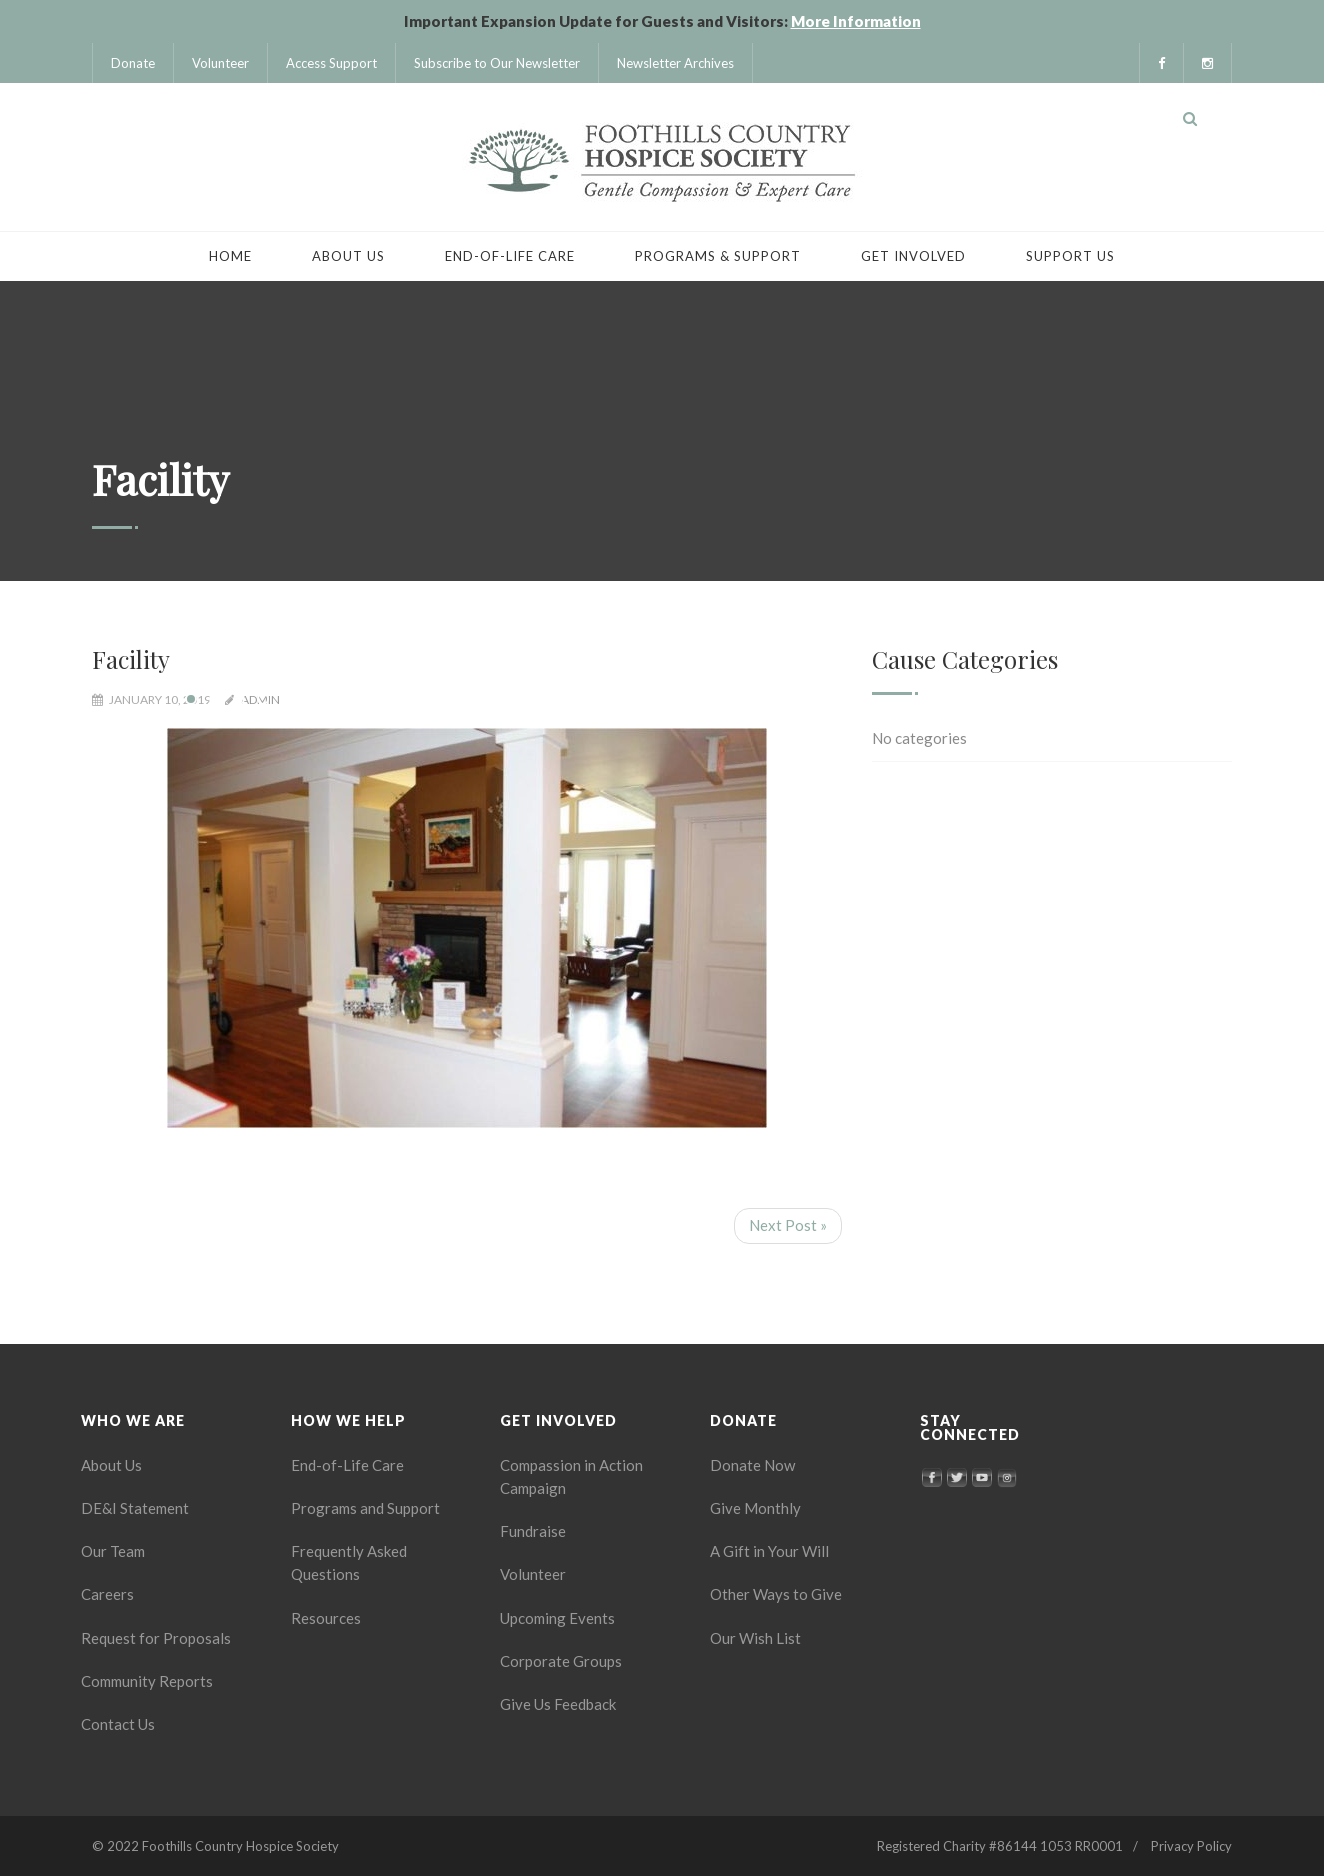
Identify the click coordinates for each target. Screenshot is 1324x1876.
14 (503, 699)
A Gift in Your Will (769, 1551)
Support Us (1070, 256)
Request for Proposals (156, 1638)
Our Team (113, 1551)
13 (479, 699)
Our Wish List (755, 1638)
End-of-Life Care (510, 256)
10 (407, 699)
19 (623, 699)
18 (599, 699)
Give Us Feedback (558, 1704)
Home (230, 256)
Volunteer (220, 63)
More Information (856, 21)
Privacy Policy (1191, 1846)
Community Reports (147, 1681)
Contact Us (118, 1724)
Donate (133, 63)
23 (719, 699)
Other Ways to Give (776, 1594)
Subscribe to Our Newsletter (497, 63)
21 (671, 699)
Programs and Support (365, 1508)
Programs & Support (718, 256)
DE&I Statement (135, 1508)
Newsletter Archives (675, 63)
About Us (348, 256)
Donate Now (752, 1465)
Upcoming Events (557, 1618)
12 (455, 699)
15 (527, 699)
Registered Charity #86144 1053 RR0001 (1000, 1846)
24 (743, 699)
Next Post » (788, 1225)
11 (431, 699)
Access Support (331, 63)
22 (695, 699)
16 (551, 699)
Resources (326, 1618)
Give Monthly (755, 1508)
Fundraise (533, 1531)
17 (575, 699)
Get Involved (913, 256)
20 (647, 699)
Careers (107, 1594)
